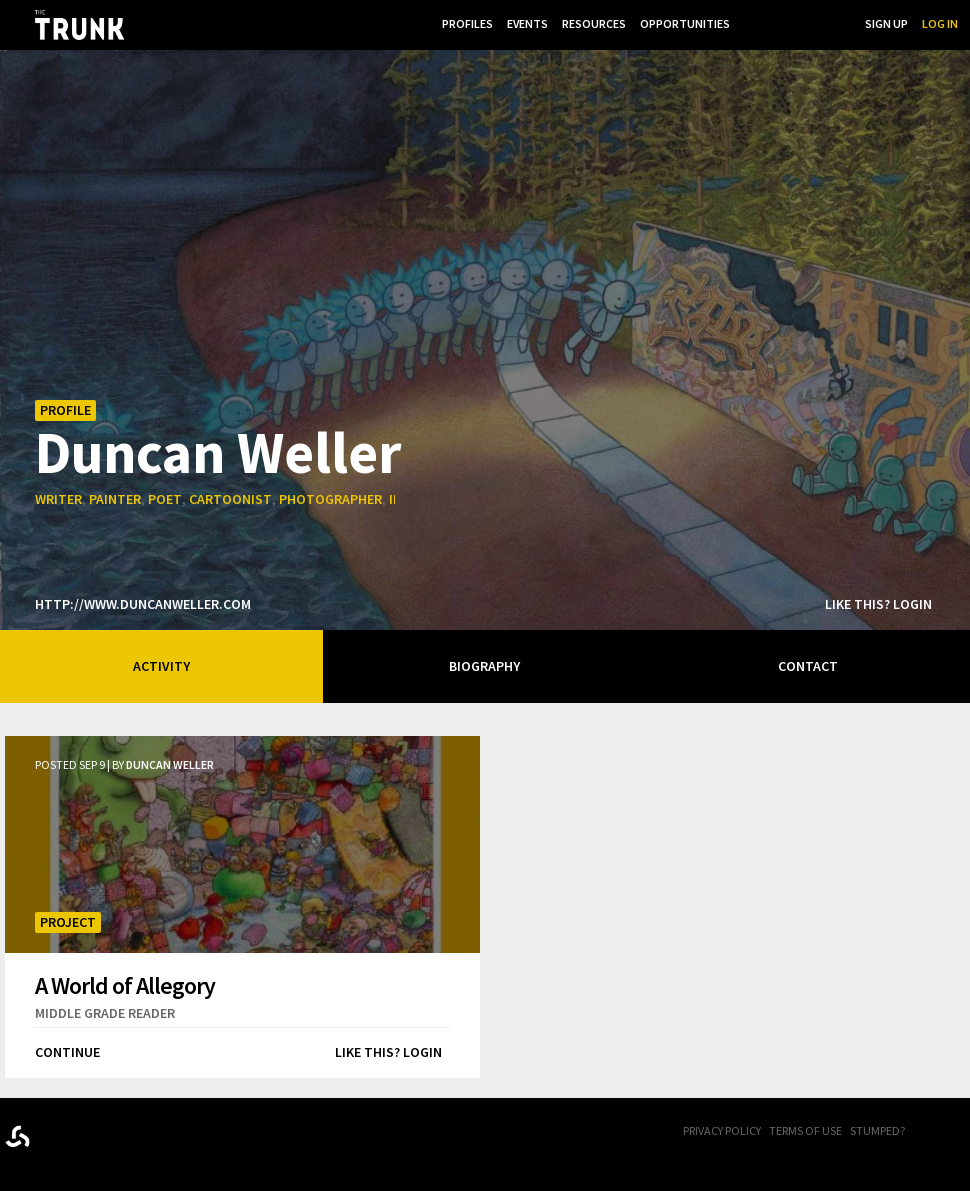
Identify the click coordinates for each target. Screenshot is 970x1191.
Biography (484, 666)
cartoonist (230, 499)
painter (115, 499)
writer (58, 499)
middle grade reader (105, 1013)
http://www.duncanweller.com (143, 604)
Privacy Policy (722, 1130)
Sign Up (886, 23)
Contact (808, 666)
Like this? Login (878, 604)
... (748, 23)
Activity (161, 666)
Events (527, 23)
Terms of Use (805, 1130)
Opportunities (685, 23)
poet (165, 499)
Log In (940, 23)
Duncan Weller (218, 451)
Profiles (467, 23)
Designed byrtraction (17, 1136)
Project (68, 922)
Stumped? (877, 1130)
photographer (330, 499)
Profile (65, 410)
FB (935, 1132)
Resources (594, 23)
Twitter (960, 1132)
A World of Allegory (125, 985)
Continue (67, 1052)
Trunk (105, 1132)
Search (830, 23)
